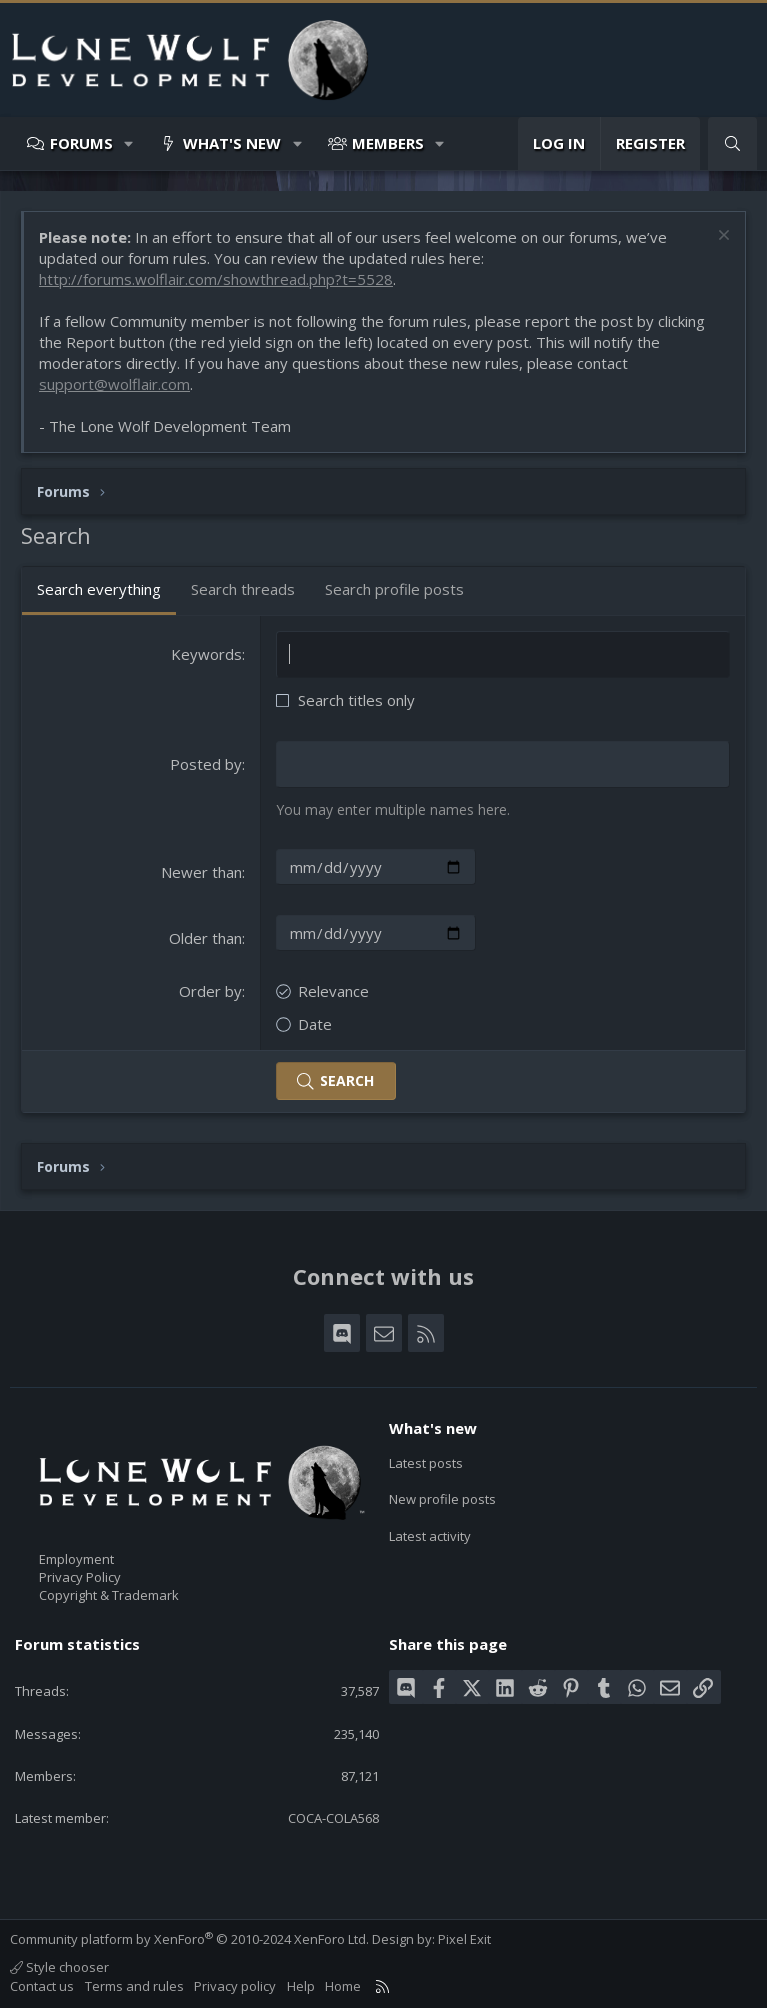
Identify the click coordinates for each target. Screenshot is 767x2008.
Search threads (243, 589)
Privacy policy (235, 1986)
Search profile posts (394, 589)
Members (388, 143)
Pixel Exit (464, 1939)
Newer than (201, 872)
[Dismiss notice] (721, 237)
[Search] (732, 143)
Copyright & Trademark (109, 1595)
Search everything (99, 589)
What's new (232, 143)
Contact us (42, 1986)
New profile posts (442, 1499)
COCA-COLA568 (333, 1818)
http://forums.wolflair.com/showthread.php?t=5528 (216, 279)
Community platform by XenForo (189, 1939)
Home (343, 1986)
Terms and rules (134, 1986)
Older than (205, 938)
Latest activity (430, 1536)
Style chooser (59, 1967)
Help (301, 1986)
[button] (129, 143)
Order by (210, 991)
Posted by (206, 764)
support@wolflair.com (114, 384)
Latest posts (426, 1463)
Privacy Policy (80, 1577)
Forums (81, 143)
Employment (76, 1559)
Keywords (206, 654)
